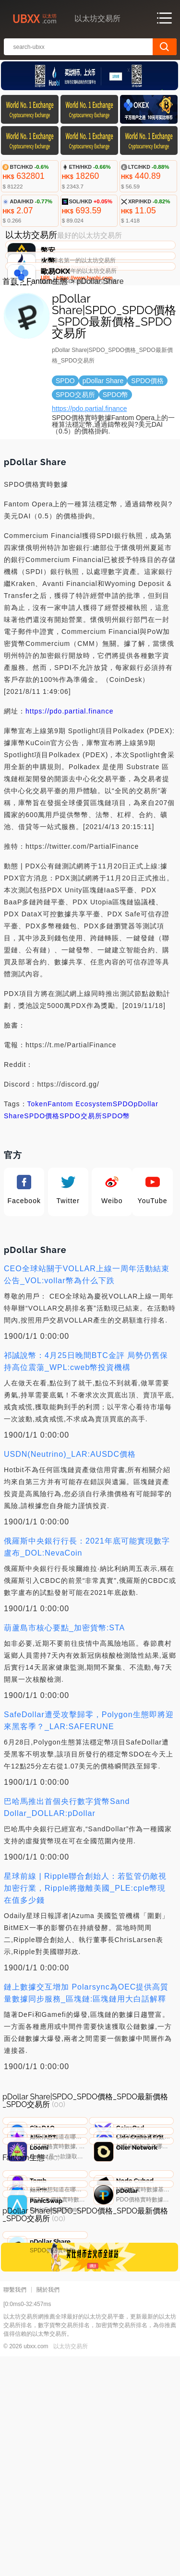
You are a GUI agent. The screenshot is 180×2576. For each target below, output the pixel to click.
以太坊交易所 (70, 2566)
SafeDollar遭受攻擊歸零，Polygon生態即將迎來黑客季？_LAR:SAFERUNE (89, 1791)
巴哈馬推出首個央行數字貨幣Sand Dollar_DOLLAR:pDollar (67, 1878)
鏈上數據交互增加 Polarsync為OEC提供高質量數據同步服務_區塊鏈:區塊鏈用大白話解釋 (86, 2064)
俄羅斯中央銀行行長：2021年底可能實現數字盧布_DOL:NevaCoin (87, 1618)
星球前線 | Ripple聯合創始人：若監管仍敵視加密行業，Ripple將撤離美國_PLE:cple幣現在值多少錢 (85, 1959)
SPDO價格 (42, 1187)
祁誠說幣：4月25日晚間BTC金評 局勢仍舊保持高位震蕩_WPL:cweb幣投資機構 (86, 1432)
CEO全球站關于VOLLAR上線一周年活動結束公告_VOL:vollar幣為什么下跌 (86, 1345)
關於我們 (48, 2509)
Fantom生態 (47, 352)
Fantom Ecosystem (80, 1175)
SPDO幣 (116, 1187)
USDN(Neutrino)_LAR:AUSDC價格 (70, 1525)
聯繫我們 (14, 2509)
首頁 (10, 352)
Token (37, 1175)
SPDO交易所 (81, 1187)
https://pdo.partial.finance (89, 479)
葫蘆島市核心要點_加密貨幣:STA (64, 1699)
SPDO (123, 1175)
